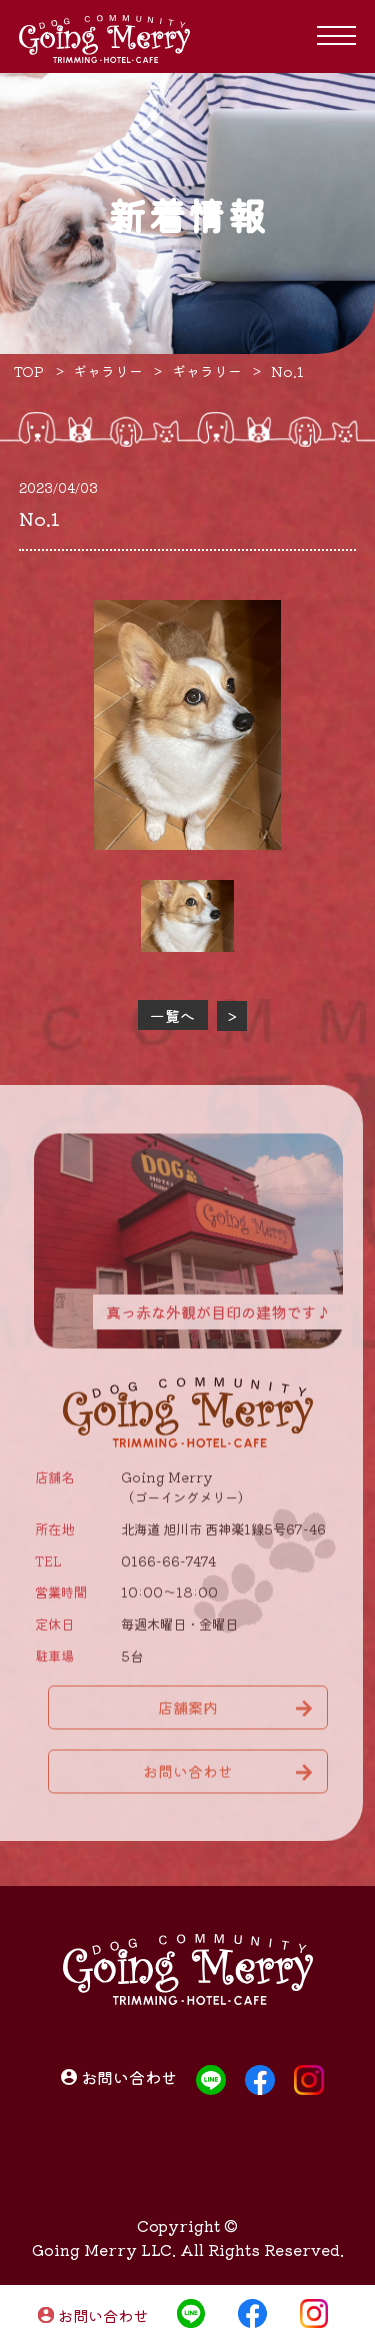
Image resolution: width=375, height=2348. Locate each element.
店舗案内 (188, 1714)
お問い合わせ (103, 2316)
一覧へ (172, 1015)
